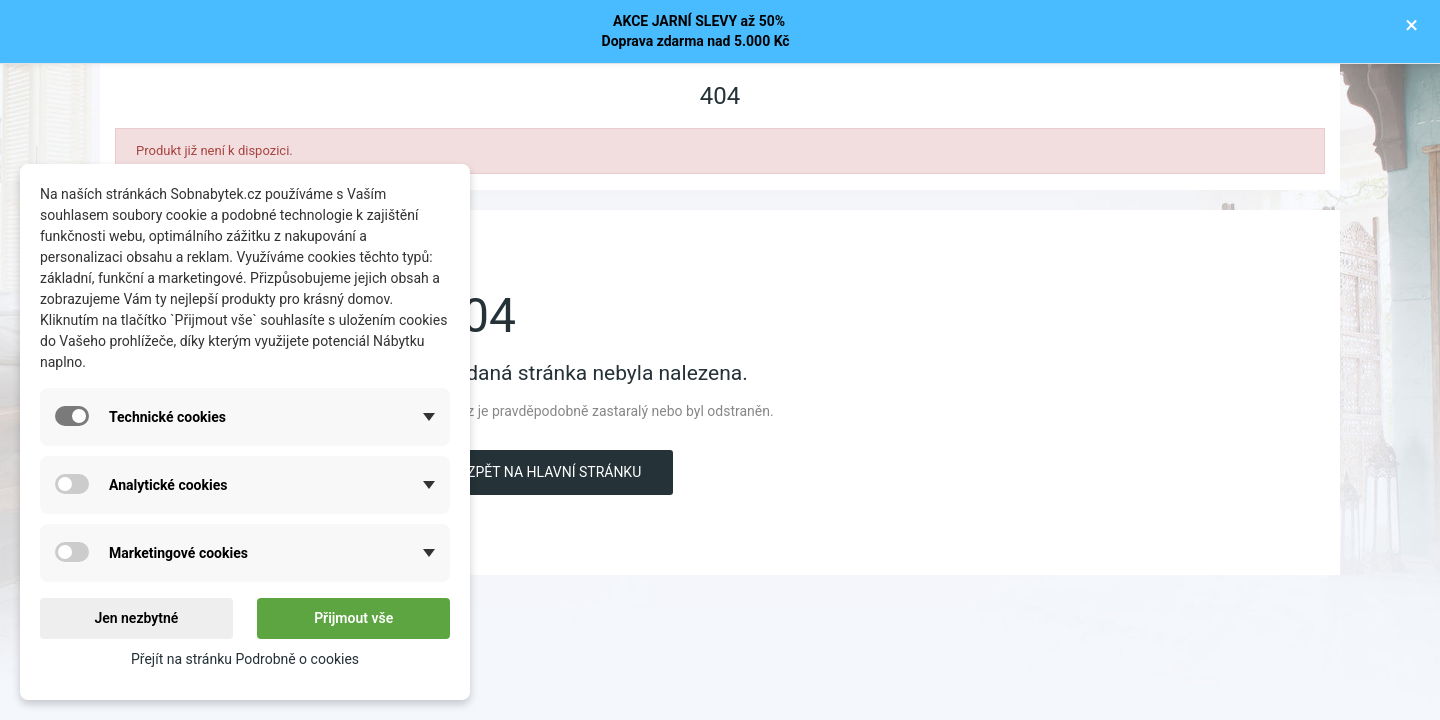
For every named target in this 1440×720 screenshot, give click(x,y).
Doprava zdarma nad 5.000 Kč (696, 41)
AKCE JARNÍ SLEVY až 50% (695, 21)
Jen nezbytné (136, 618)
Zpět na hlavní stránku (554, 472)
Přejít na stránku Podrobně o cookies (245, 659)
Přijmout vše (353, 618)
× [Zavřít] (1411, 25)
